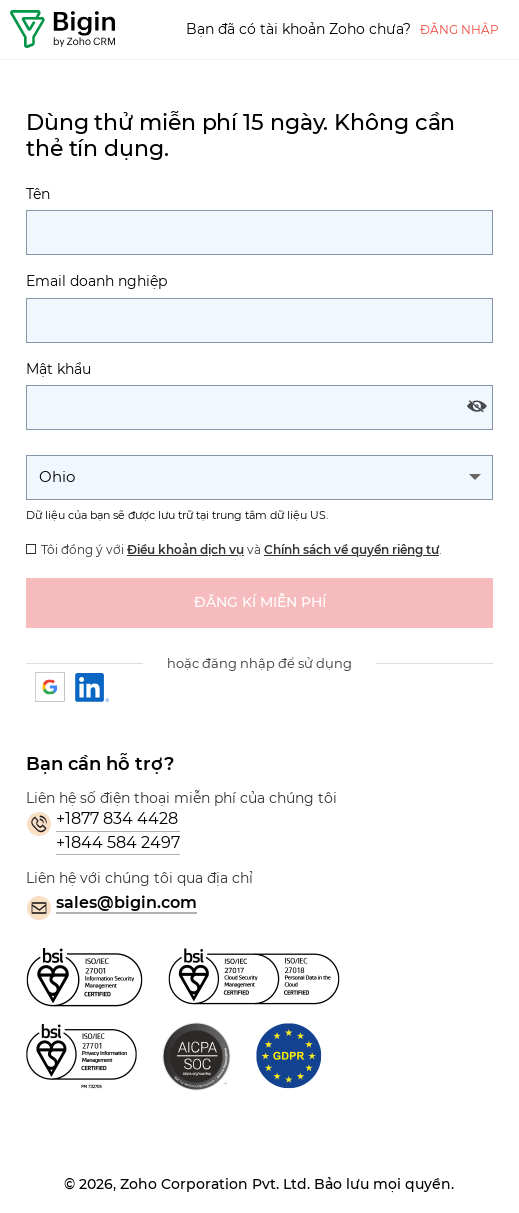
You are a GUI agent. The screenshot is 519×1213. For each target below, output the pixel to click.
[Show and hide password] (477, 406)
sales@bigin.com (126, 902)
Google (51, 687)
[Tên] (259, 232)
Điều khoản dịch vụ (185, 549)
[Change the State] (259, 477)
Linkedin (92, 687)
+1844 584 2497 (118, 842)
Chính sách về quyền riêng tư (351, 549)
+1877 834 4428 (117, 818)
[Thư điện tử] (259, 320)
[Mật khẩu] (259, 407)
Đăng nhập (459, 29)
